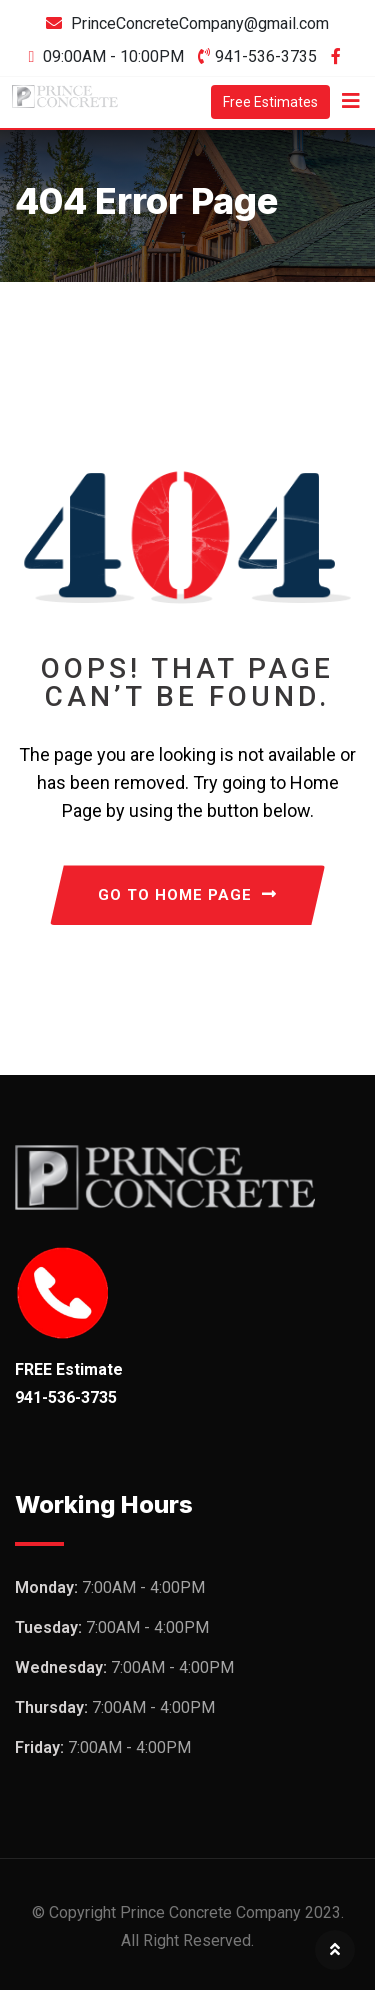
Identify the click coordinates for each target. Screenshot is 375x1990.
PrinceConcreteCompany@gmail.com (200, 23)
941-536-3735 (266, 56)
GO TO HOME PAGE (187, 895)
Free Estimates (270, 102)
